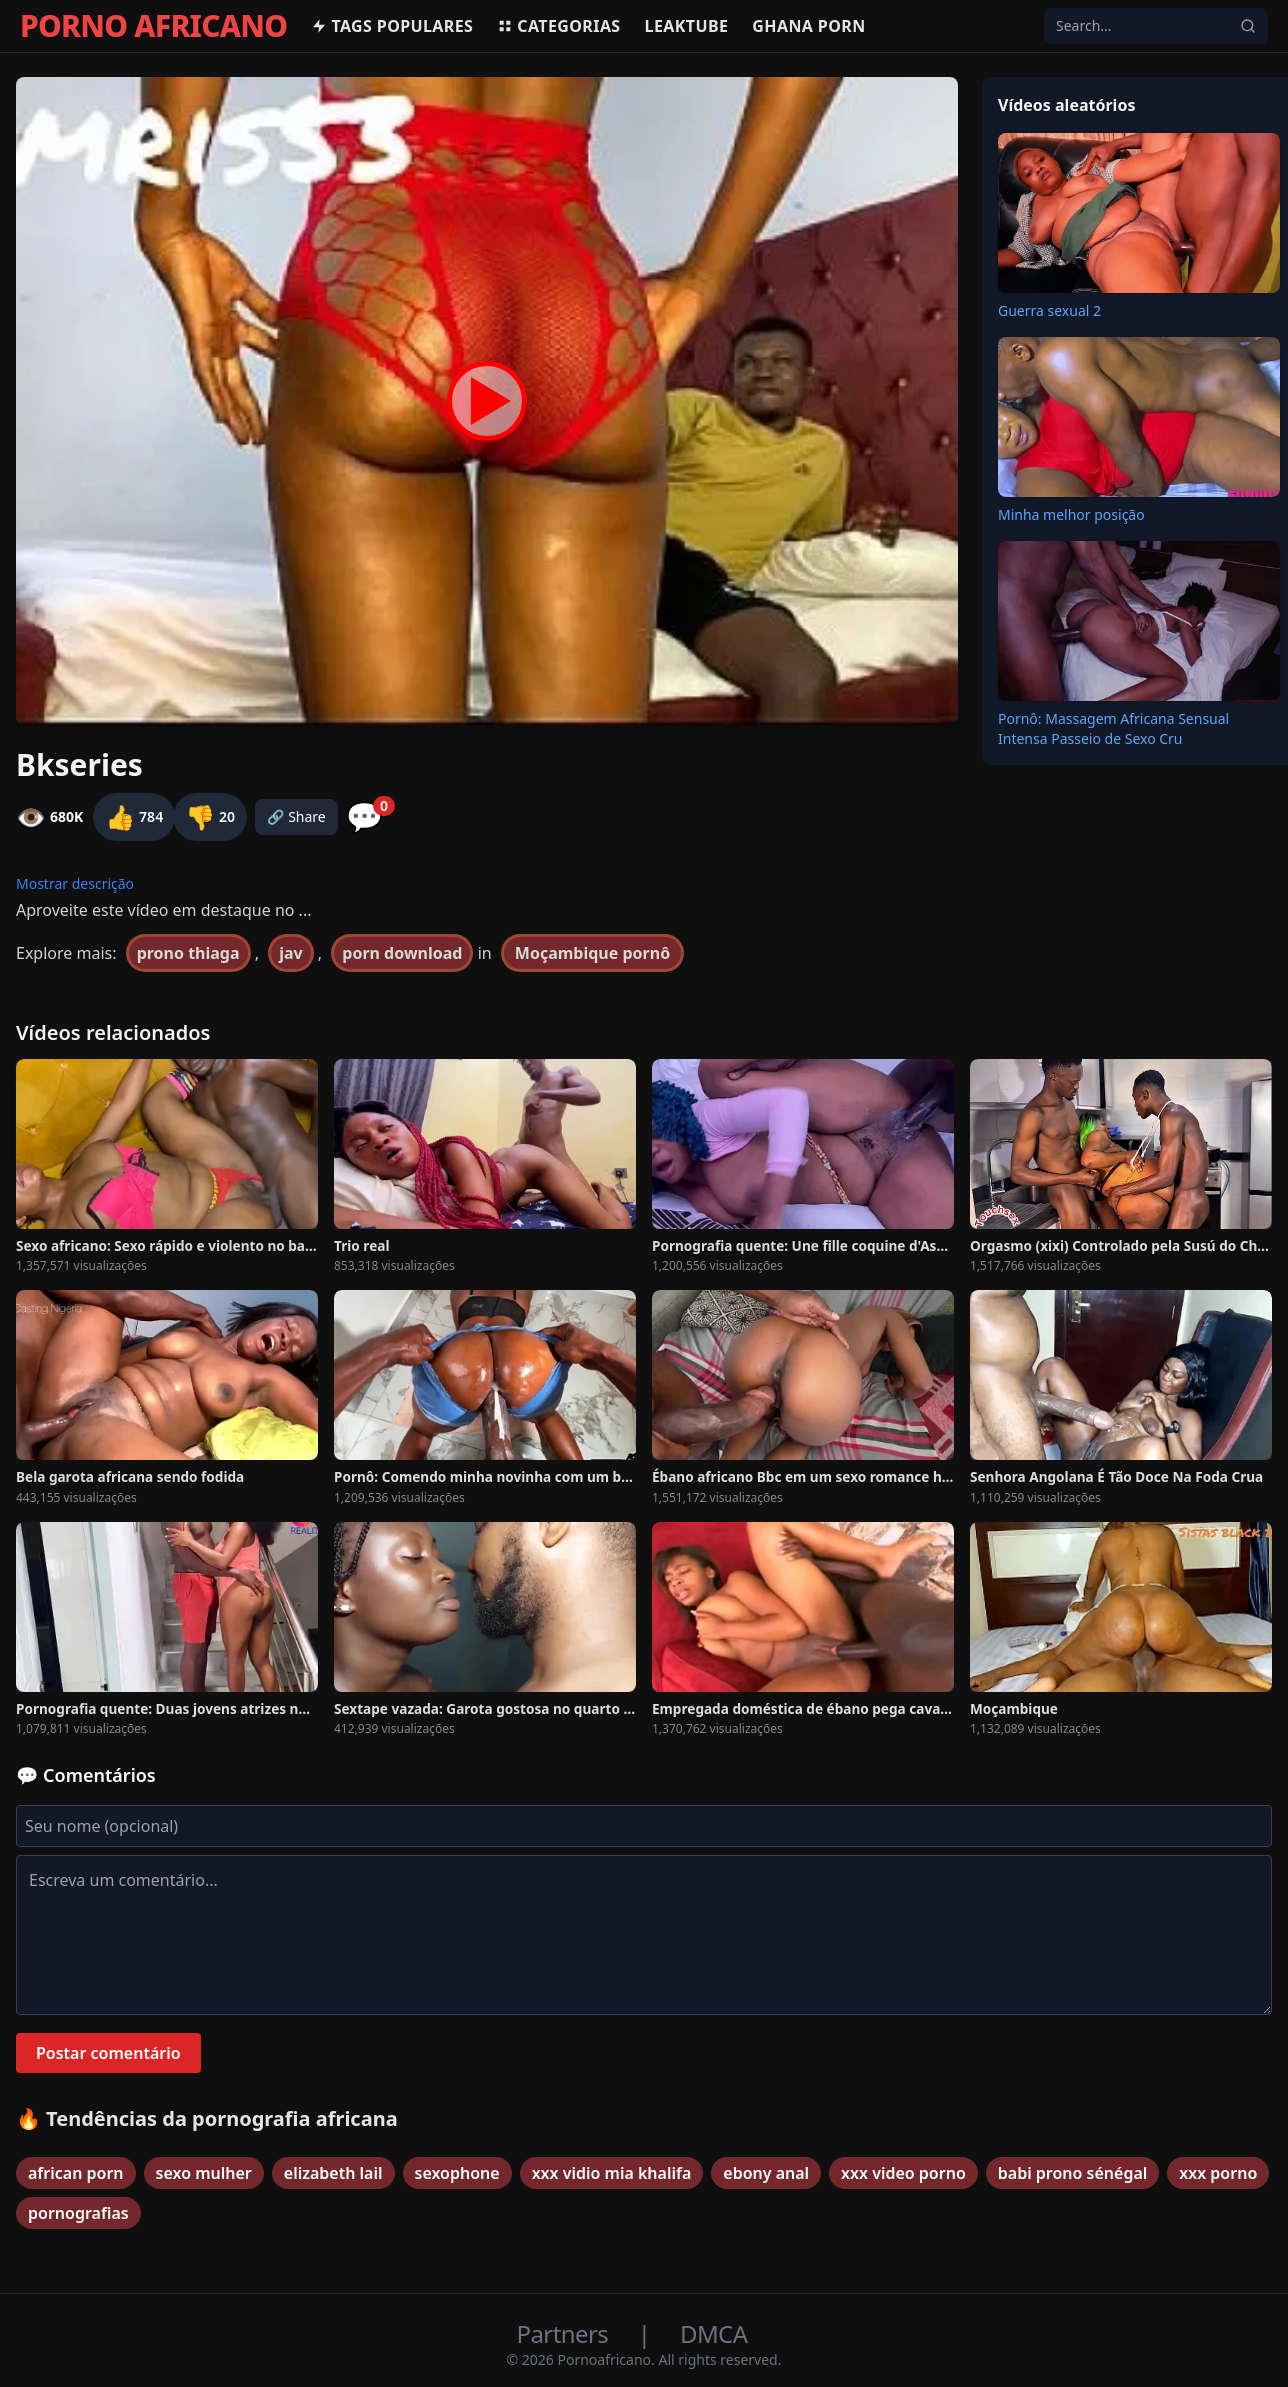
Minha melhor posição (1071, 514)
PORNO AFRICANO (153, 26)
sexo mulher (204, 2173)
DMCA (713, 2333)
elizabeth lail (333, 2173)
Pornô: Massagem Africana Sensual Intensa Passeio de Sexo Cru (1113, 728)
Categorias (558, 26)
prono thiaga (188, 953)
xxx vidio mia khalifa (612, 2173)
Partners (565, 2333)
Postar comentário (108, 2053)
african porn (76, 2173)
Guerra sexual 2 (1049, 310)
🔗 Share (296, 816)
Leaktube (687, 26)
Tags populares (392, 26)
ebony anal (766, 2173)
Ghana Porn (808, 26)
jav (291, 953)
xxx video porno (903, 2173)
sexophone (457, 2173)
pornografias (78, 2213)
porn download (402, 953)
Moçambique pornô (592, 953)
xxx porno (1218, 2173)
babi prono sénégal (1073, 2173)
